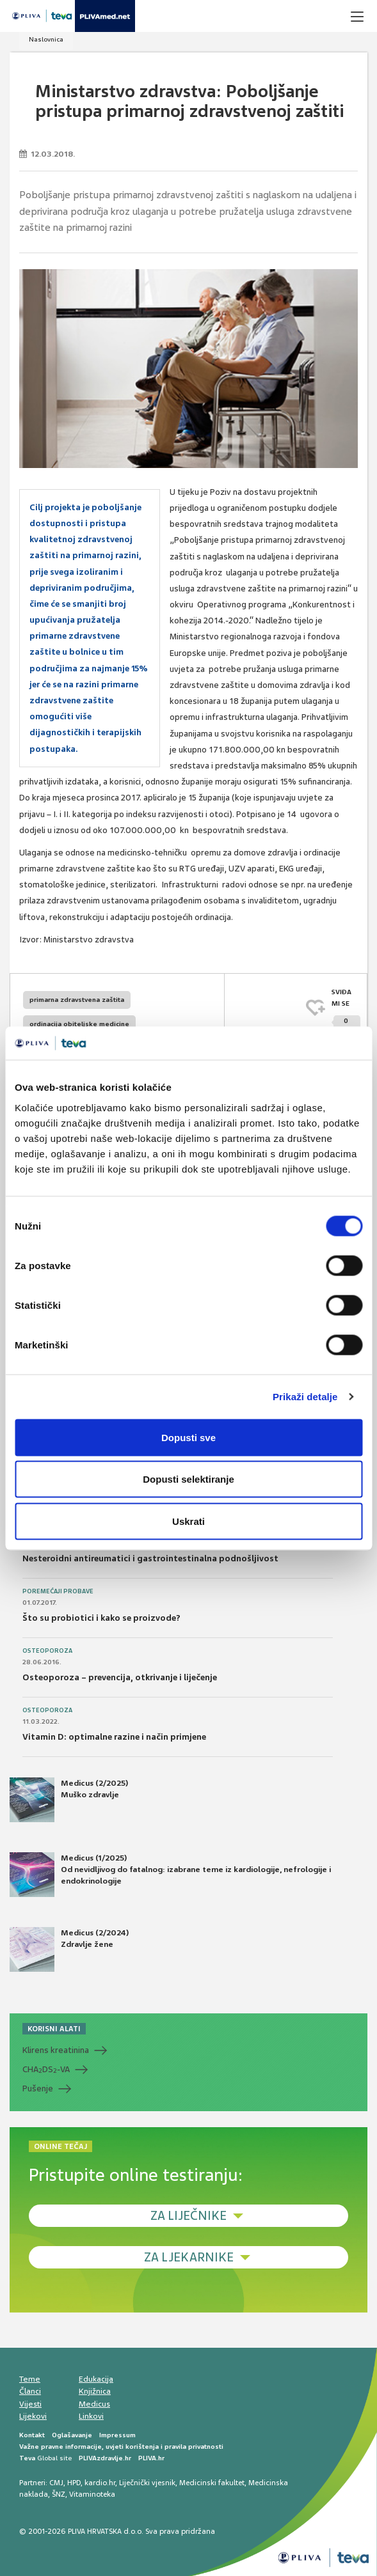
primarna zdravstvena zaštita (76, 999)
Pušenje (37, 2088)
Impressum (117, 2435)
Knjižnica (95, 2391)
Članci (30, 2391)
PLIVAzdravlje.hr (105, 2458)
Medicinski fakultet (212, 2482)
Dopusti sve (188, 1437)
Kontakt (32, 2435)
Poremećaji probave (57, 1591)
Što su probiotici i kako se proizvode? (101, 1617)
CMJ (56, 2482)
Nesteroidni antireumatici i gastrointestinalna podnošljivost (150, 1558)
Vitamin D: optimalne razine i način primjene (114, 1736)
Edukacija (96, 2379)
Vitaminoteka (92, 2494)
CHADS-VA (46, 2069)
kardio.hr (99, 2482)
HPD (74, 2482)
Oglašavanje (72, 2435)
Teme (29, 2379)
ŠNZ (58, 2494)
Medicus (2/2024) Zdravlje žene (69, 1949)
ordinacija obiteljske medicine (79, 1024)
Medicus (94, 2404)
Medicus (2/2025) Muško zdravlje (69, 1799)
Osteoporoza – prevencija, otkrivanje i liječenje (119, 1677)
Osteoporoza (47, 1651)
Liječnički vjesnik (147, 2482)
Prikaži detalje (305, 1396)
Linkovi (91, 2416)
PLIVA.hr (151, 2458)
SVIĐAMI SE (346, 1008)
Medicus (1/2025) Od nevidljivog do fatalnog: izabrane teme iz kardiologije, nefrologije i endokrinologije (170, 1874)
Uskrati (188, 1520)
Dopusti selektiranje (188, 1479)
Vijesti (30, 2404)
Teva (27, 2458)
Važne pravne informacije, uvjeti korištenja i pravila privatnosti (121, 2446)
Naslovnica (46, 39)
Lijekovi (33, 2416)
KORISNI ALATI (54, 2028)
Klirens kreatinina (55, 2050)
